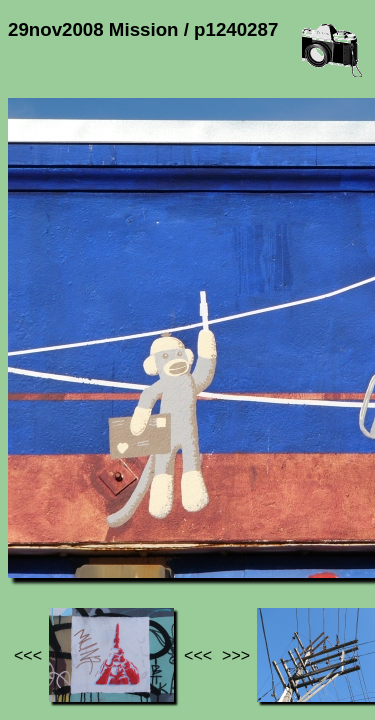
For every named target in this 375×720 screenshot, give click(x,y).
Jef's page (44, 520)
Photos (119, 520)
